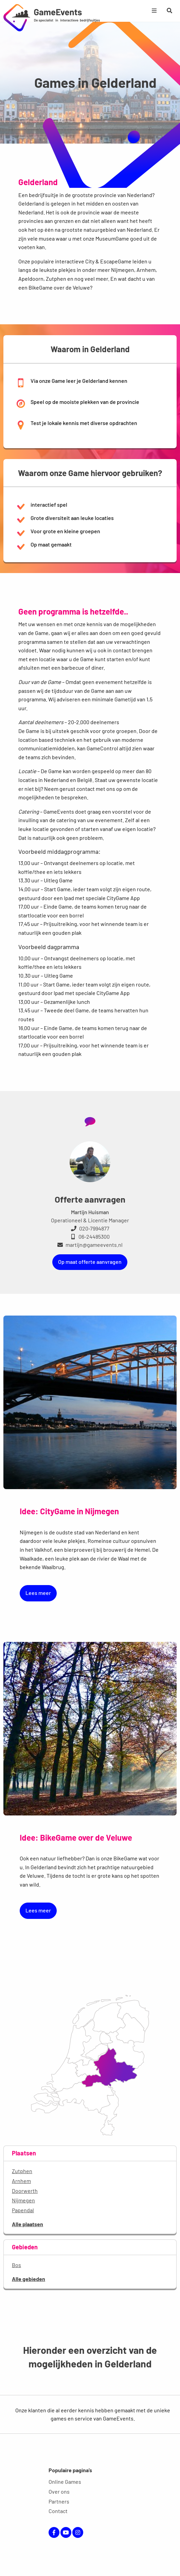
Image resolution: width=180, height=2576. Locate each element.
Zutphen (22, 2171)
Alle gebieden (28, 2279)
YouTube (65, 2532)
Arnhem (21, 2181)
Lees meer (38, 1592)
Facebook (54, 2532)
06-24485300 (90, 1236)
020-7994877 (90, 1228)
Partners (59, 2501)
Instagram (77, 2532)
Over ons (59, 2491)
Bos (16, 2265)
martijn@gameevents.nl (90, 1244)
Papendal (23, 2210)
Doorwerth (25, 2190)
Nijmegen (23, 2200)
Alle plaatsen (27, 2224)
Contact (58, 2511)
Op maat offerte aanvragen (90, 1261)
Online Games (65, 2481)
